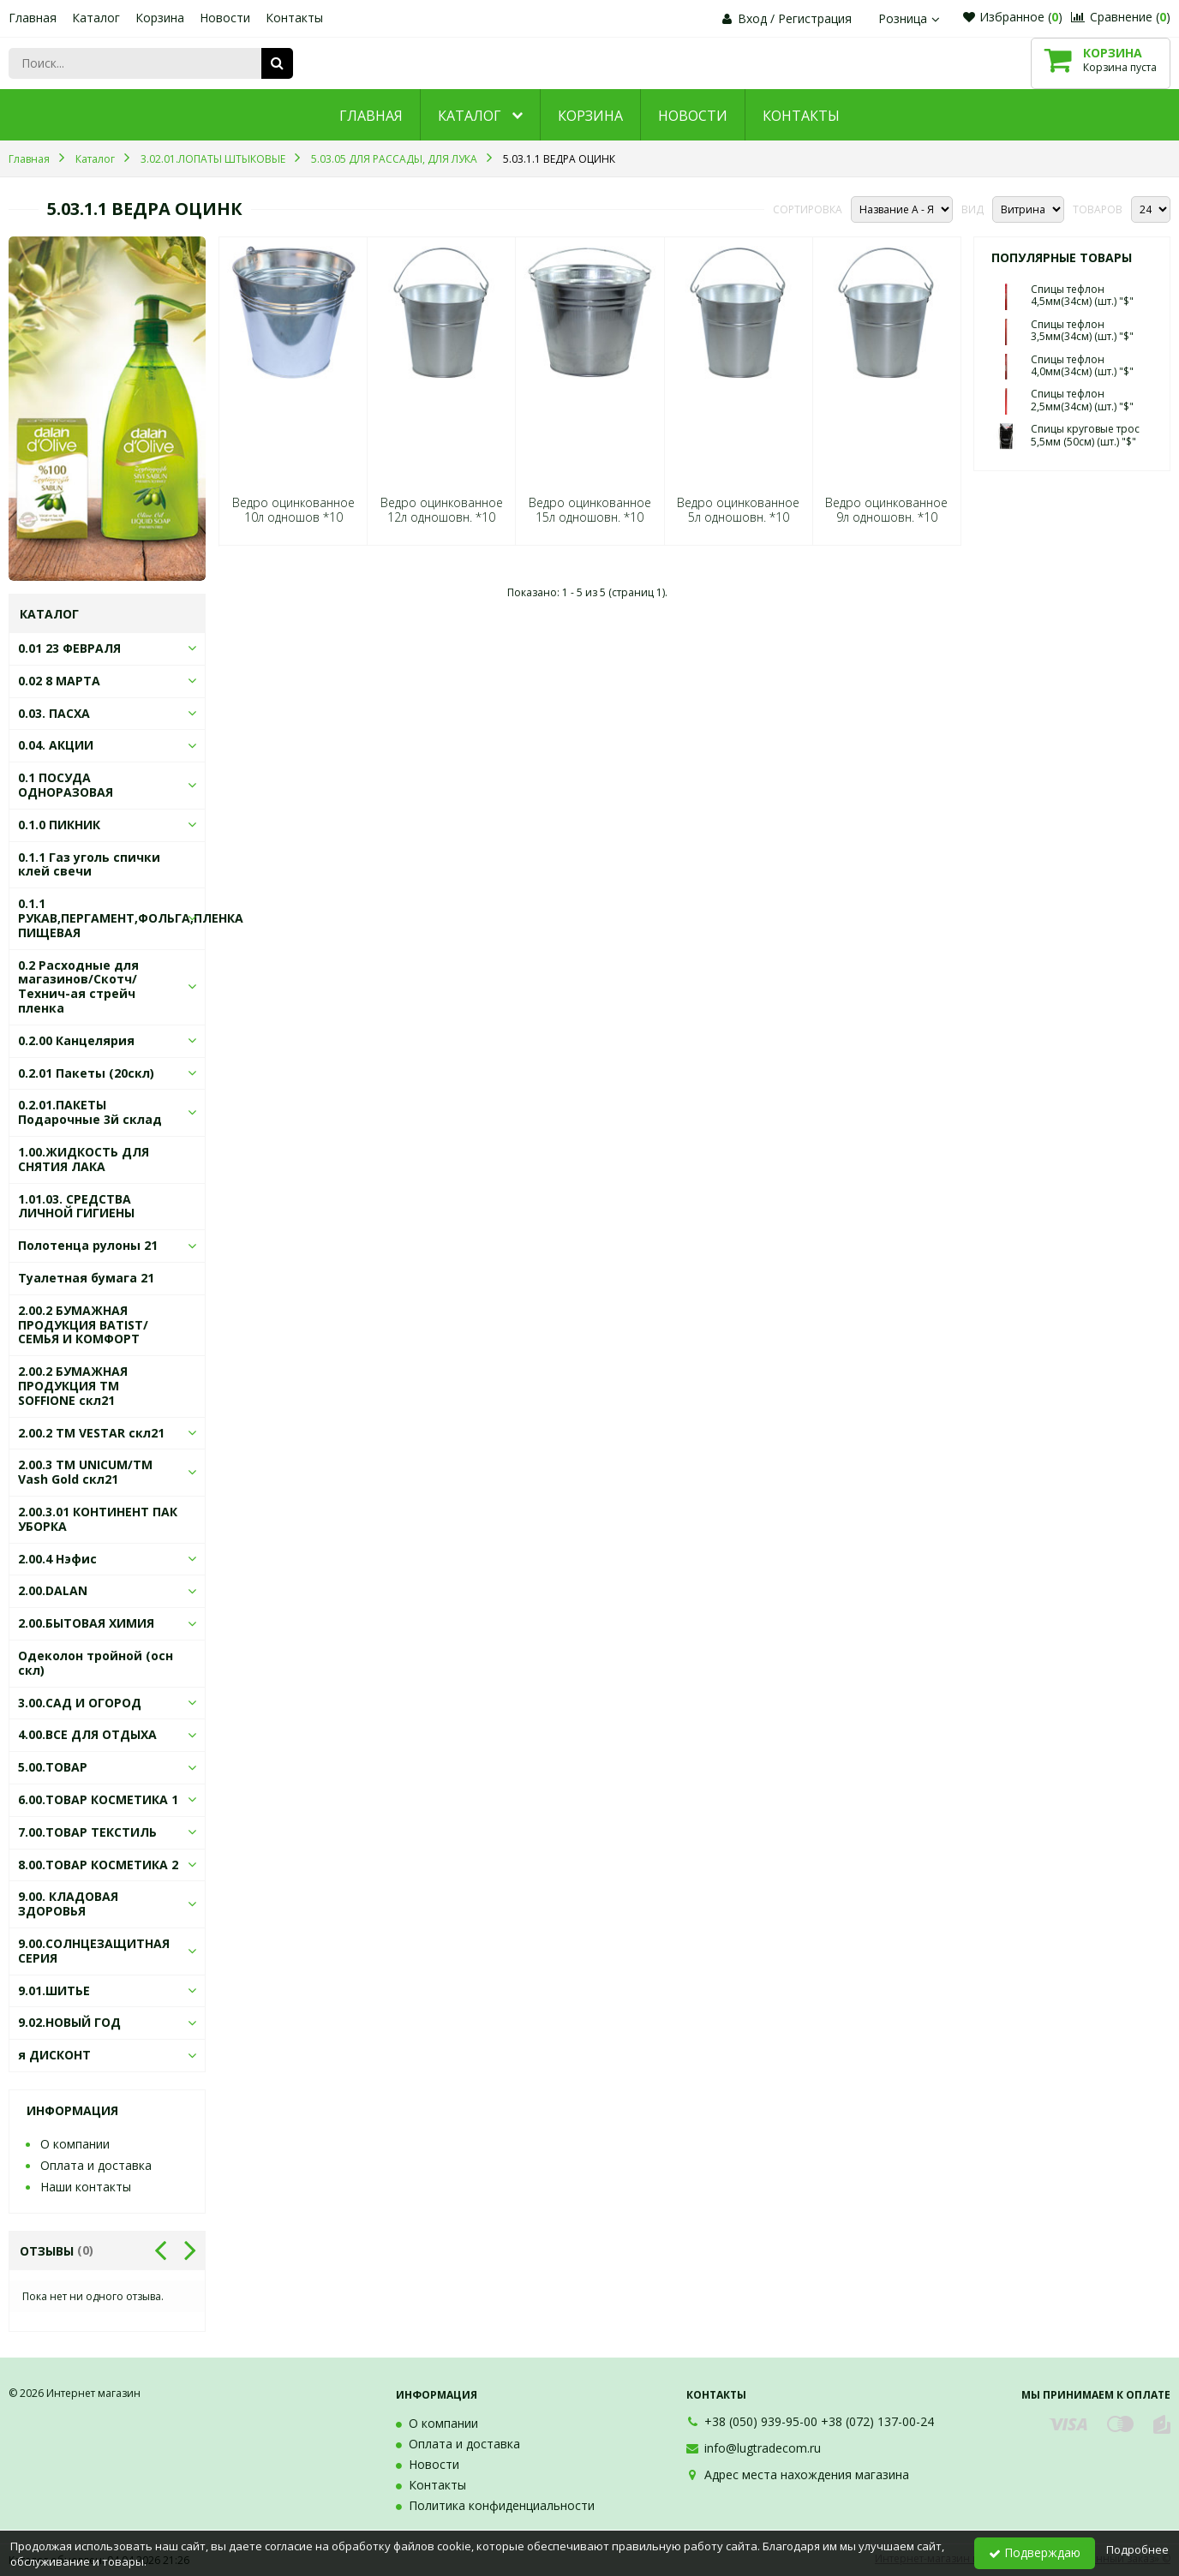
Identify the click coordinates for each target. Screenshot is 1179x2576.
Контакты (294, 17)
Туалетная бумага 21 (86, 1278)
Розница (910, 18)
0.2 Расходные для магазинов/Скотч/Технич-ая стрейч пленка (78, 986)
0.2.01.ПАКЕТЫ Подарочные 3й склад (90, 1112)
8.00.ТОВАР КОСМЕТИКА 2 (98, 1864)
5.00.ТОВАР (52, 1767)
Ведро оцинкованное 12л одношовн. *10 (441, 509)
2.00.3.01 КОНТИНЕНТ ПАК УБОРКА (97, 1518)
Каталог (96, 17)
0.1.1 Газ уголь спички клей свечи (89, 864)
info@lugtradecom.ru (762, 2448)
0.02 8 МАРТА (59, 680)
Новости (225, 17)
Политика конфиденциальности (502, 2505)
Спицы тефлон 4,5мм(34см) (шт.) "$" (1082, 295)
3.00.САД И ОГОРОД (79, 1702)
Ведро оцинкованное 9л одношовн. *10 (886, 509)
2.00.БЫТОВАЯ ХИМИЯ (86, 1623)
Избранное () (1012, 17)
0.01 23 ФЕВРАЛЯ (69, 648)
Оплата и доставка (96, 2165)
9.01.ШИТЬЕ (54, 1990)
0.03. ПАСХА (54, 713)
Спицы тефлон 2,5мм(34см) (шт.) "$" (1082, 399)
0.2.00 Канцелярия (76, 1040)
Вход (752, 18)
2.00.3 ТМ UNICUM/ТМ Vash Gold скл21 (85, 1471)
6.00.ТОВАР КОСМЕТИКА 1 (98, 1799)
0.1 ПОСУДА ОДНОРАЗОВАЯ (65, 784)
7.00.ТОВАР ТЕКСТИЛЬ (87, 1832)
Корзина (159, 17)
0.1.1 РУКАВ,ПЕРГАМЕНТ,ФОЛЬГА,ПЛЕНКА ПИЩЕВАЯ (130, 918)
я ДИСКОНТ (54, 2055)
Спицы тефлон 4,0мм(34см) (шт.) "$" (1082, 365)
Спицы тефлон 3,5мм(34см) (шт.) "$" (1082, 330)
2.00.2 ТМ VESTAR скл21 (91, 1433)
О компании (75, 2144)
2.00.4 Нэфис (57, 1559)
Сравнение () (1120, 17)
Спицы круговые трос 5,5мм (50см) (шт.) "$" (1085, 434)
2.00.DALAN (52, 1590)
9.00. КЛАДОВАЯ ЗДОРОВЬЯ (68, 1903)
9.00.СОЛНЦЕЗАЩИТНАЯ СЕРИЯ (94, 1950)
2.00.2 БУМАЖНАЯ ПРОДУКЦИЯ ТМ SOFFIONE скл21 (73, 1385)
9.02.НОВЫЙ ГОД (69, 2022)
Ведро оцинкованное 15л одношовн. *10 (590, 509)
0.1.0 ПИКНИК (59, 824)
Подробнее (1137, 2549)
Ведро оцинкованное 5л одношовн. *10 (738, 509)
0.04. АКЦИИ (55, 745)
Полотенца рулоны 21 (88, 1245)
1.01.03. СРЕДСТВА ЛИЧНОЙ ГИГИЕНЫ (76, 1206)
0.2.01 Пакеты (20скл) (86, 1073)
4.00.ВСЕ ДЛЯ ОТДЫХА (87, 1734)
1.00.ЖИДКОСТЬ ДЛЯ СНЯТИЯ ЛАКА (83, 1159)
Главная (33, 17)
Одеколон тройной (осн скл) (95, 1662)
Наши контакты (85, 2187)
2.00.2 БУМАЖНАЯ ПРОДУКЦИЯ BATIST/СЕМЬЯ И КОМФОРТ (83, 1325)
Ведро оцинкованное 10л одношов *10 (293, 509)
